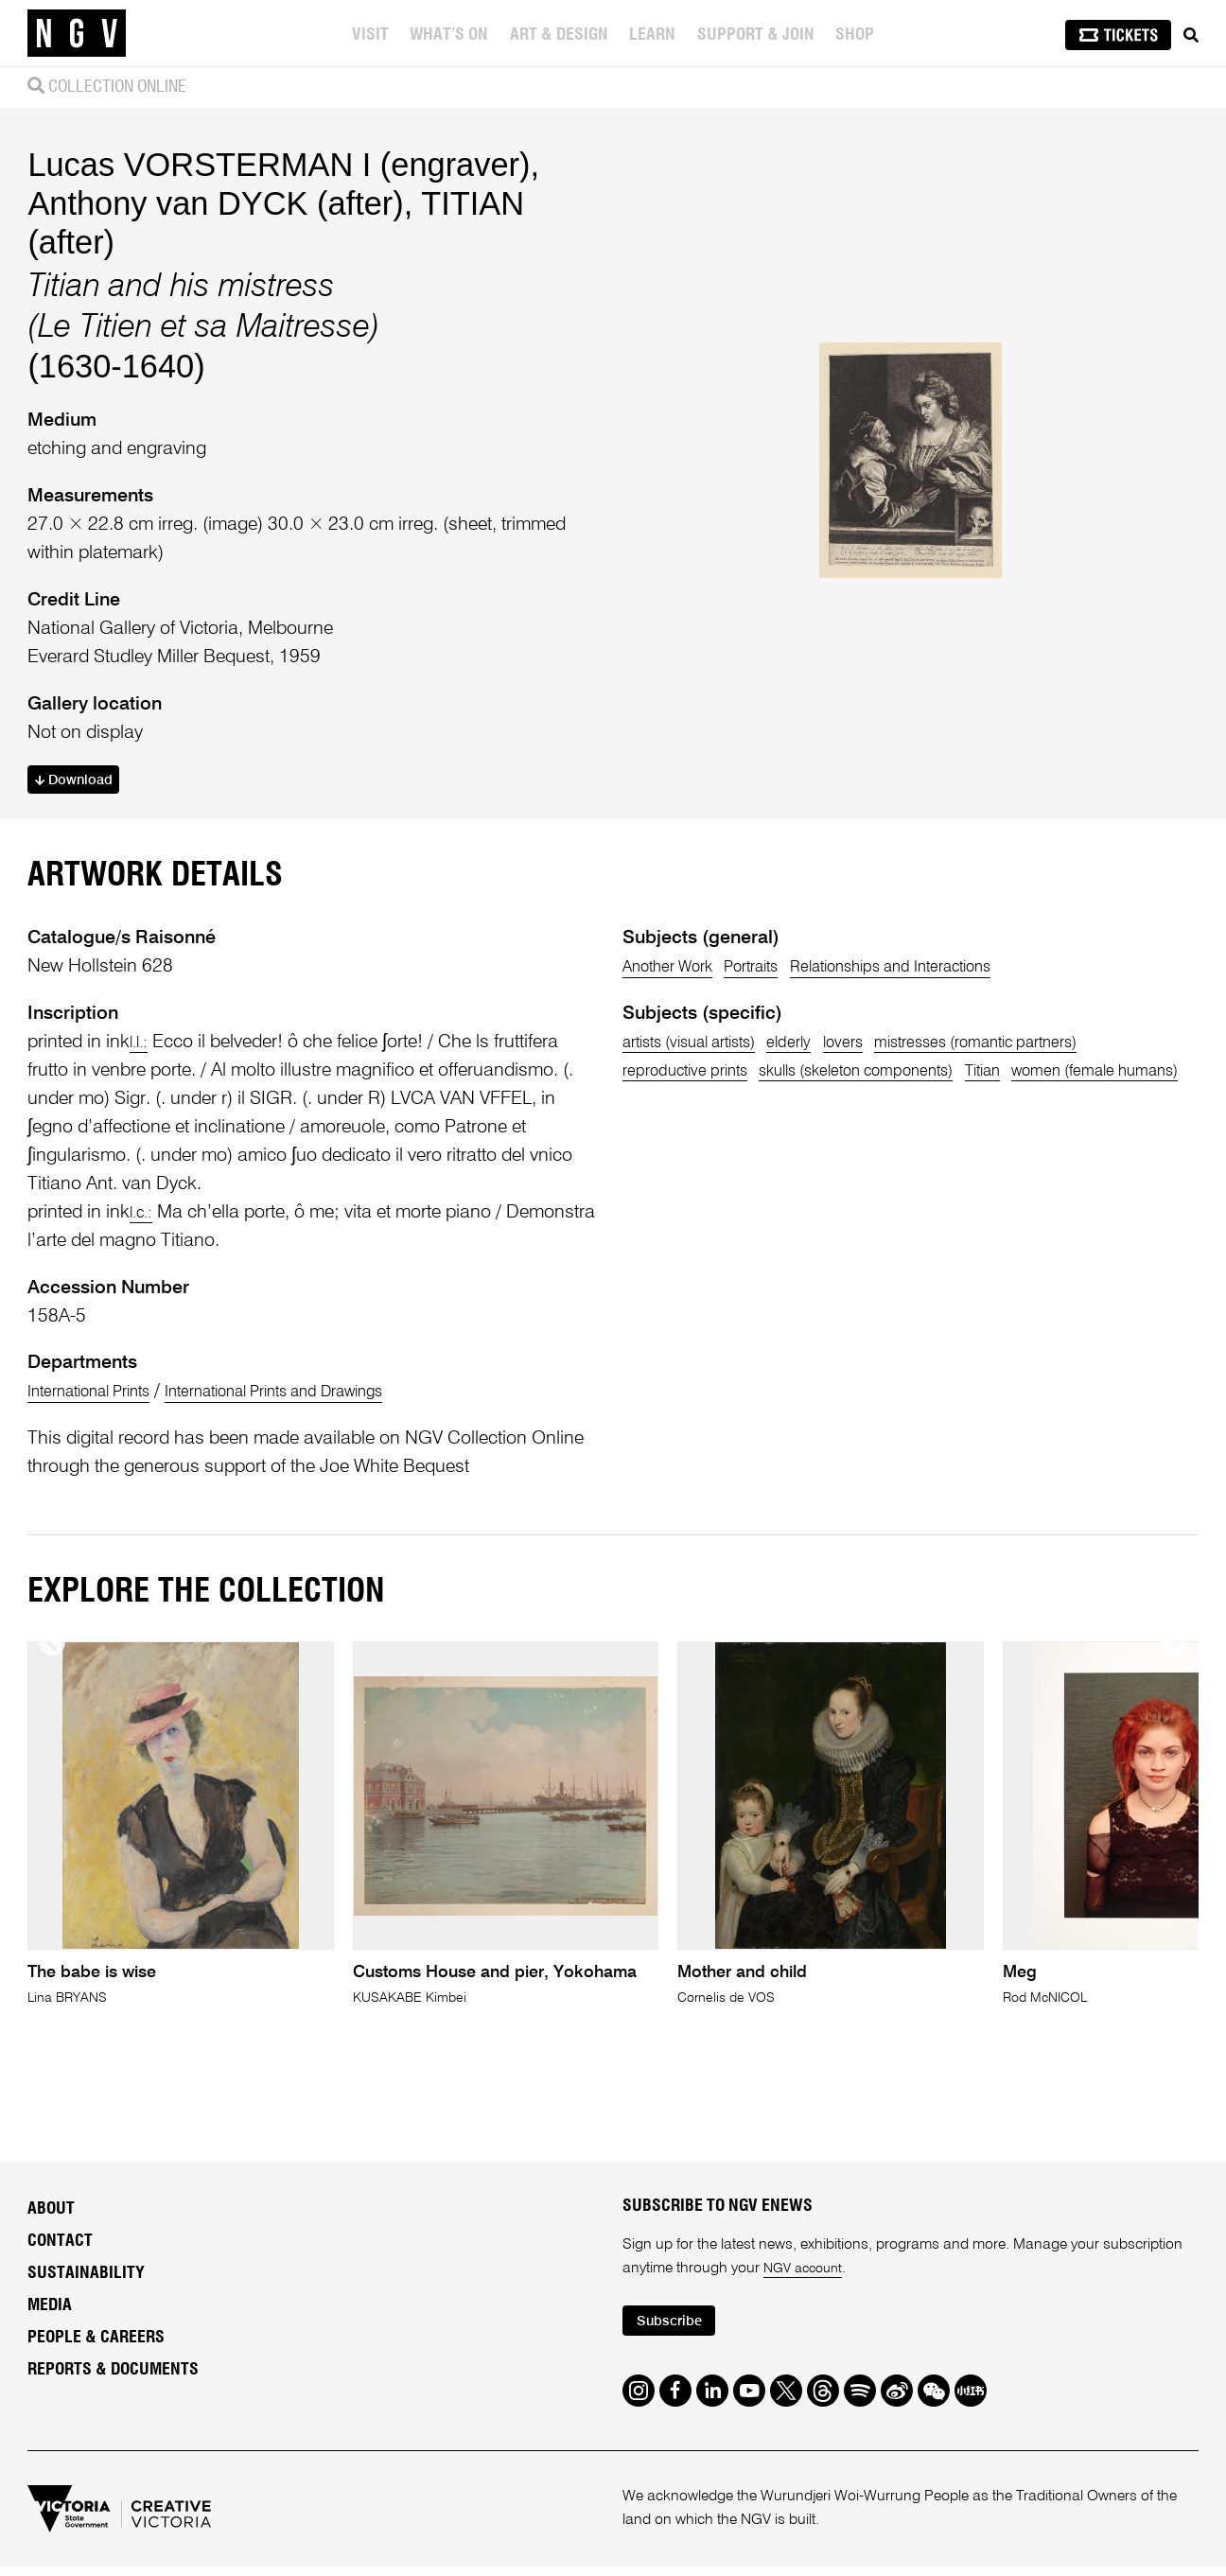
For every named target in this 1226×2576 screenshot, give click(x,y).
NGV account (806, 2351)
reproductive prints (696, 1153)
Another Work (676, 1049)
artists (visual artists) (704, 1124)
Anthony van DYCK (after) (215, 242)
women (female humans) (721, 1181)
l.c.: (144, 1295)
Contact (60, 2324)
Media (49, 2388)
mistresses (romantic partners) (1047, 1124)
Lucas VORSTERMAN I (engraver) (278, 203)
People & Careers (96, 2420)
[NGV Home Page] (76, 33)
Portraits (778, 1049)
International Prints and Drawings (325, 1474)
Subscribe (675, 2407)
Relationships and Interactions (947, 1049)
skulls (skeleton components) (901, 1153)
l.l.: (141, 1124)
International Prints (102, 1474)
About (51, 2292)
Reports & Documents (113, 2453)
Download (81, 822)
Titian (1055, 1153)
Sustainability (86, 2356)
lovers (889, 1124)
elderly (825, 1124)
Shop (856, 35)
